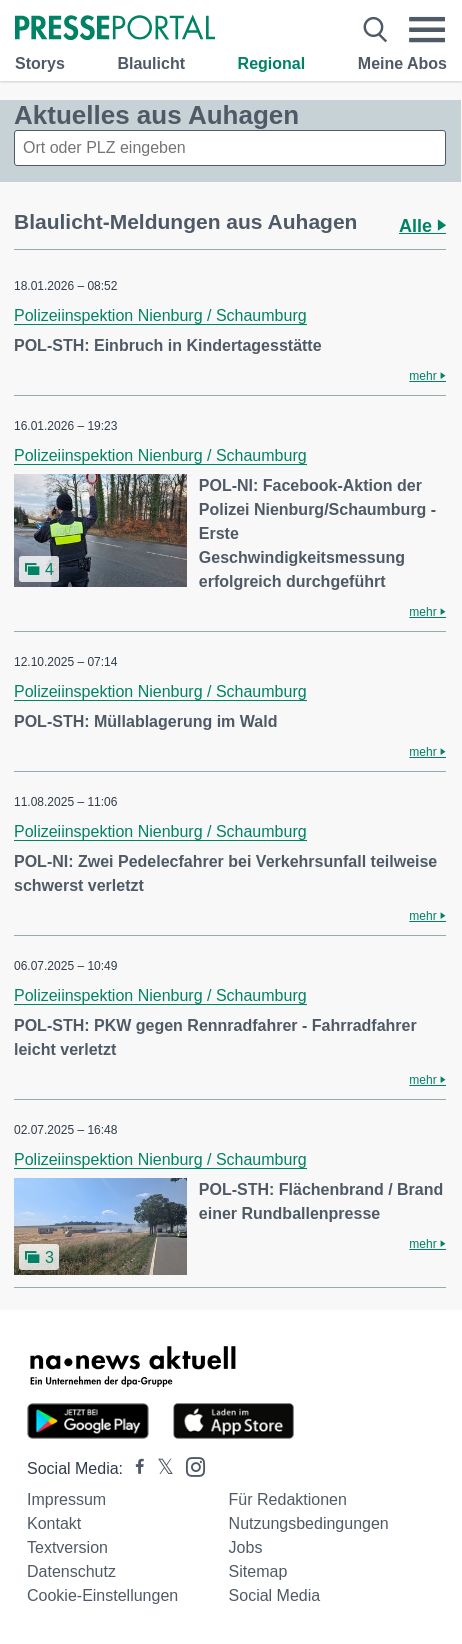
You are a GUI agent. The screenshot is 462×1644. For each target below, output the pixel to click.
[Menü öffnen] (427, 30)
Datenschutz (71, 1571)
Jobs (246, 1547)
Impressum (66, 1499)
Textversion (67, 1547)
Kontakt (54, 1523)
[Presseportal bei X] (159, 1468)
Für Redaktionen (288, 1499)
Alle (422, 226)
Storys (40, 63)
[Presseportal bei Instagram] (189, 1465)
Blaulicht (151, 63)
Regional (272, 63)
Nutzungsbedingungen (309, 1523)
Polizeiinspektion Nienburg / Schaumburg (160, 315)
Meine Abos (402, 63)
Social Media (275, 1595)
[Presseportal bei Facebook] (134, 1468)
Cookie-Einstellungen (102, 1595)
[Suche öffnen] (375, 30)
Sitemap (258, 1571)
